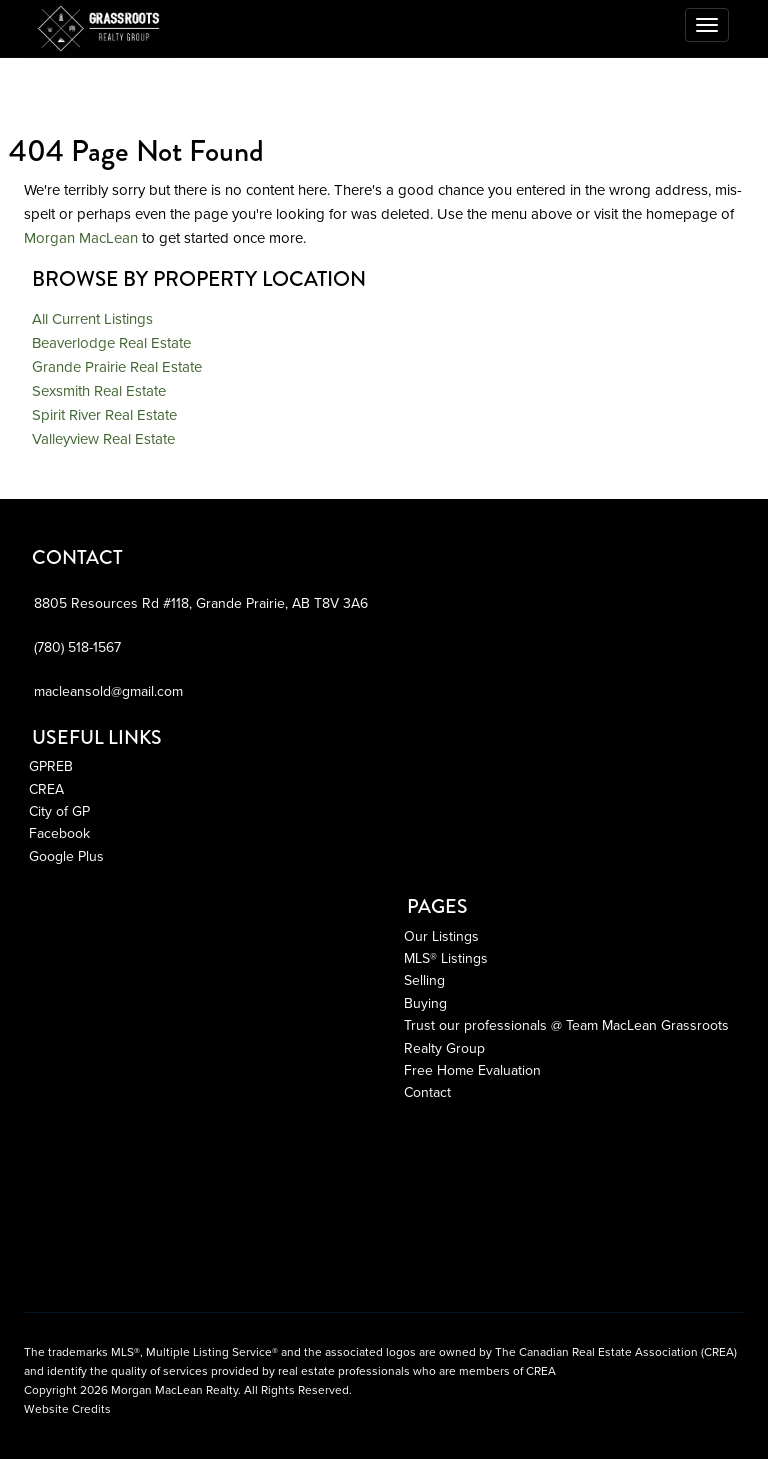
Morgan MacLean (81, 238)
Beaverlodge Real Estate (111, 343)
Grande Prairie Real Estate (117, 367)
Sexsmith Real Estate (99, 391)
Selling (424, 980)
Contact (427, 1092)
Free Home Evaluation (472, 1070)
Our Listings (441, 936)
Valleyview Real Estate (103, 439)
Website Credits (67, 1409)
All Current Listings (92, 319)
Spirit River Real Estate (104, 415)
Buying (425, 1003)
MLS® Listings (446, 958)
